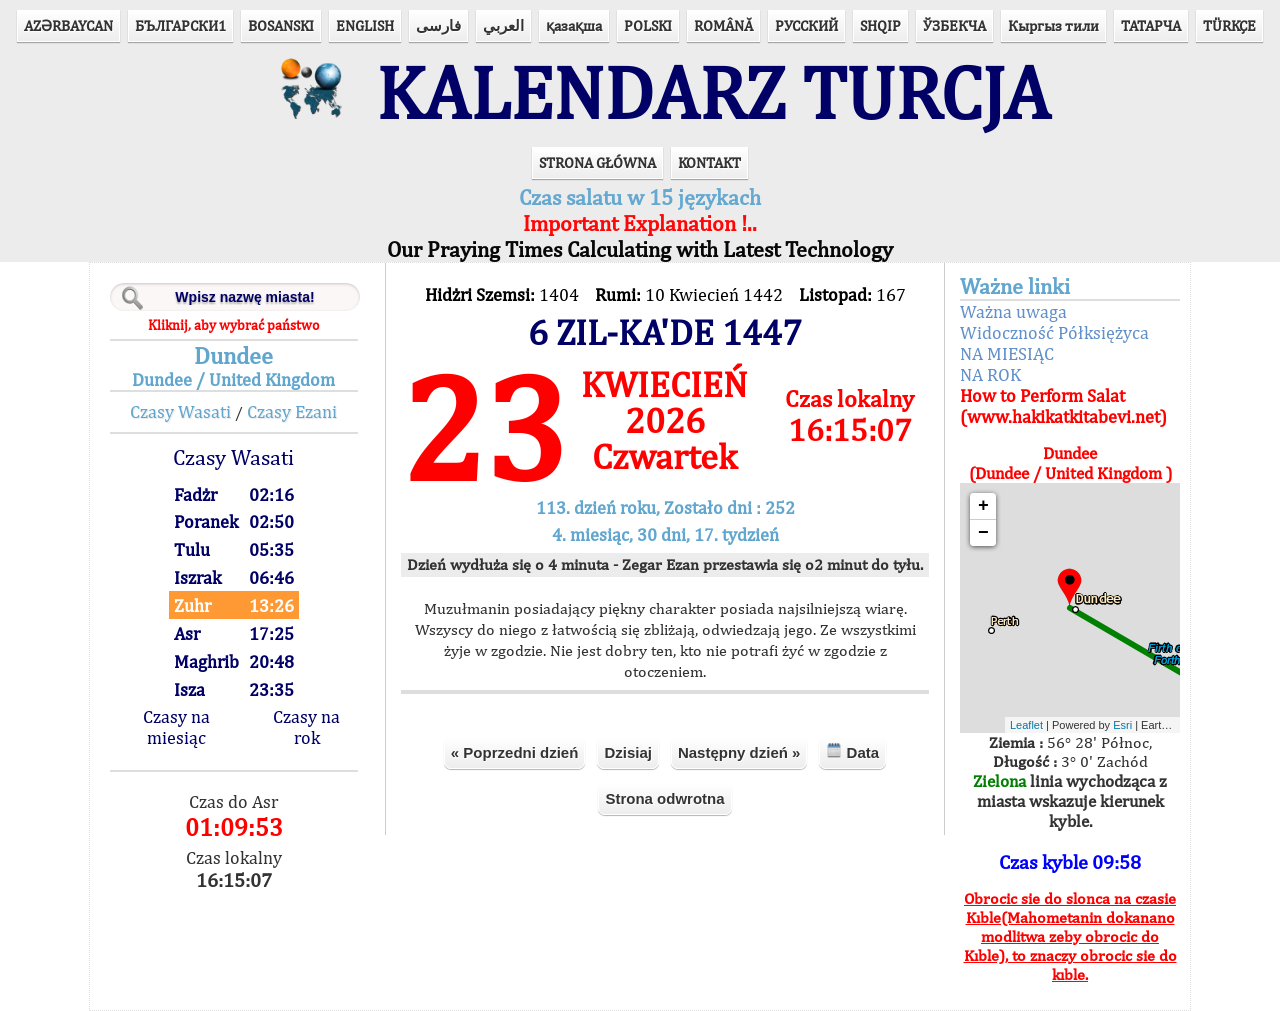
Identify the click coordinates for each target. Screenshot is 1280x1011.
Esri (1122, 725)
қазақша (574, 25)
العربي (503, 25)
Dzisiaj (628, 752)
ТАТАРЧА (1151, 25)
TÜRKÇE (1229, 25)
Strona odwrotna (664, 798)
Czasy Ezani (292, 411)
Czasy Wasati (180, 411)
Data (852, 751)
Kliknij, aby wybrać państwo (233, 325)
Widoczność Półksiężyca (1054, 332)
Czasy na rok (306, 727)
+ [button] (983, 506)
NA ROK (990, 374)
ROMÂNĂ (723, 25)
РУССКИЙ (806, 25)
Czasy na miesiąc (176, 727)
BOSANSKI (281, 25)
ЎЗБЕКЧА (954, 25)
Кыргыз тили (1053, 25)
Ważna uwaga (1013, 311)
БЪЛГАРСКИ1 (180, 25)
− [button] (983, 533)
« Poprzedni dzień (515, 752)
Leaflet (1026, 725)
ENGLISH (365, 25)
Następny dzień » (739, 752)
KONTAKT (709, 162)
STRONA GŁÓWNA (597, 162)
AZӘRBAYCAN (68, 25)
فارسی (438, 25)
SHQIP (880, 25)
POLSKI (648, 25)
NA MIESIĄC (1007, 353)
